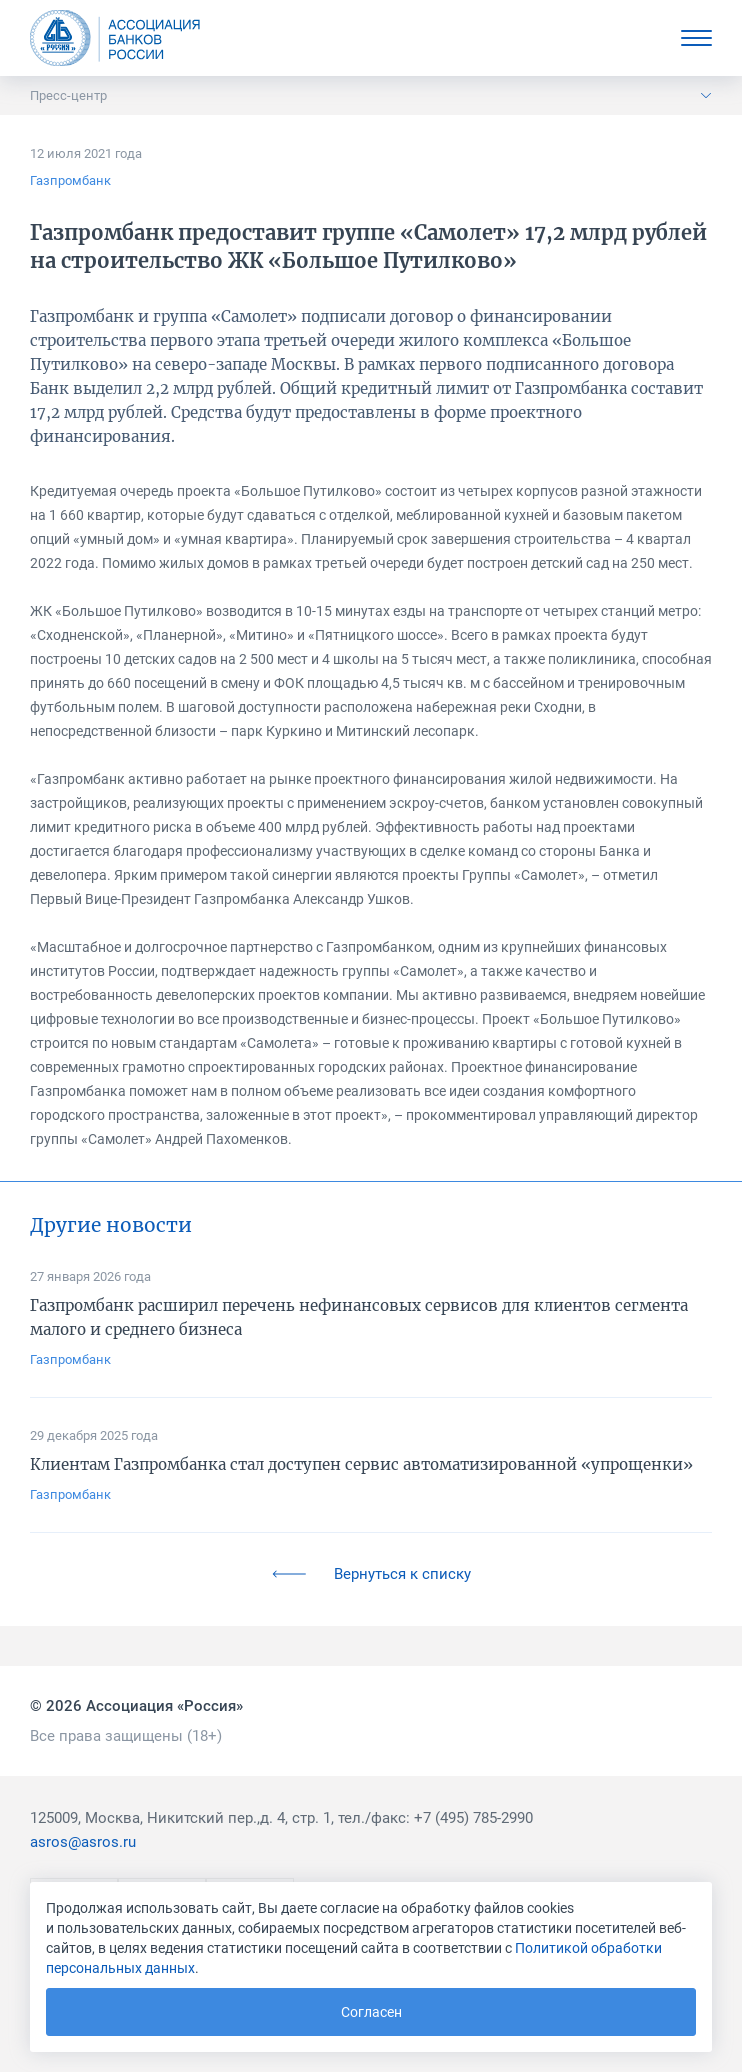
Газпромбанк (70, 180)
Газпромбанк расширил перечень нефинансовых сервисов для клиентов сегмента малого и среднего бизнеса (359, 1317)
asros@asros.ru (83, 1842)
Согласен (371, 2012)
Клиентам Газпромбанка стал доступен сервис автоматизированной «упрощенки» (361, 1464)
